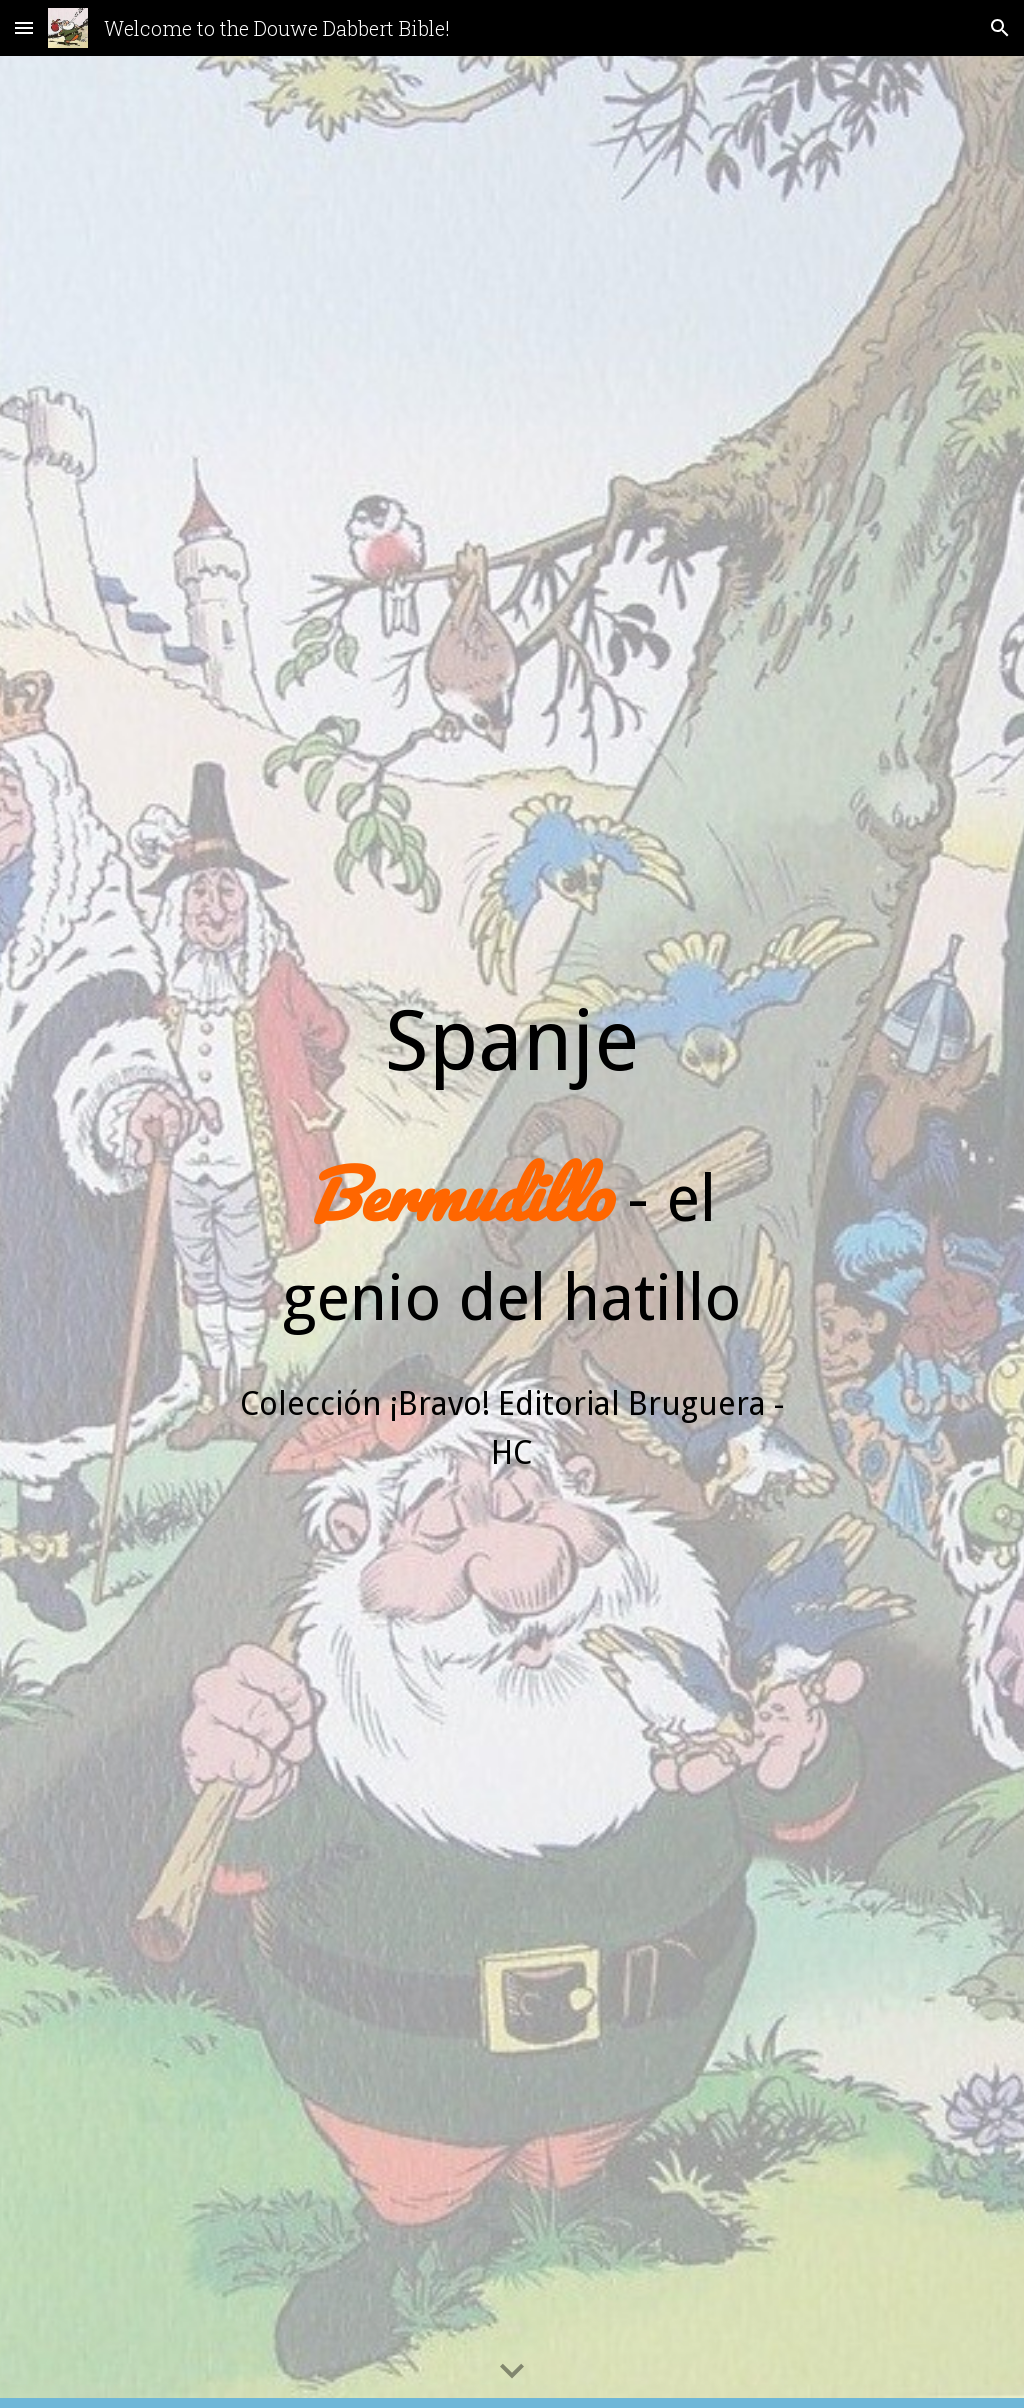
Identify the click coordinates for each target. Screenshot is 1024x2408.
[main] (511, 1232)
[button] (24, 27)
